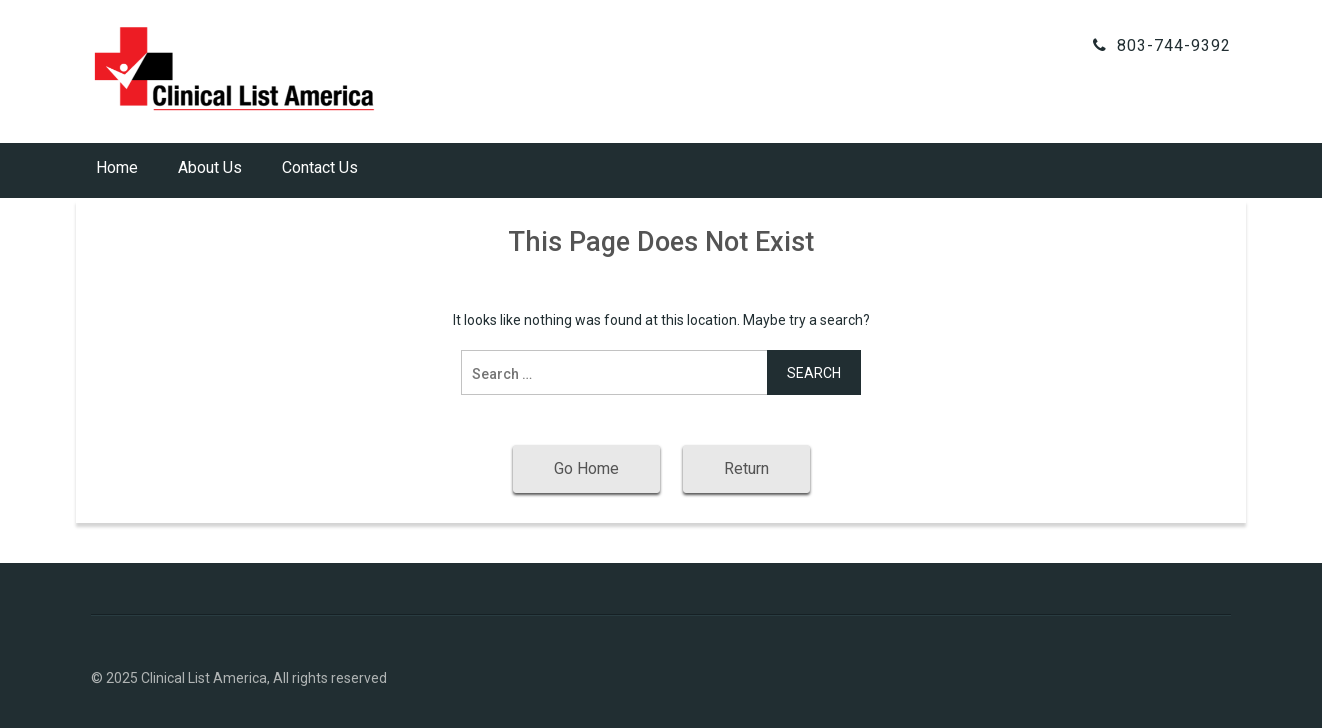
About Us (210, 167)
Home (117, 167)
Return (746, 468)
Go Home (586, 468)
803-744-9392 (1174, 45)
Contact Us (320, 167)
